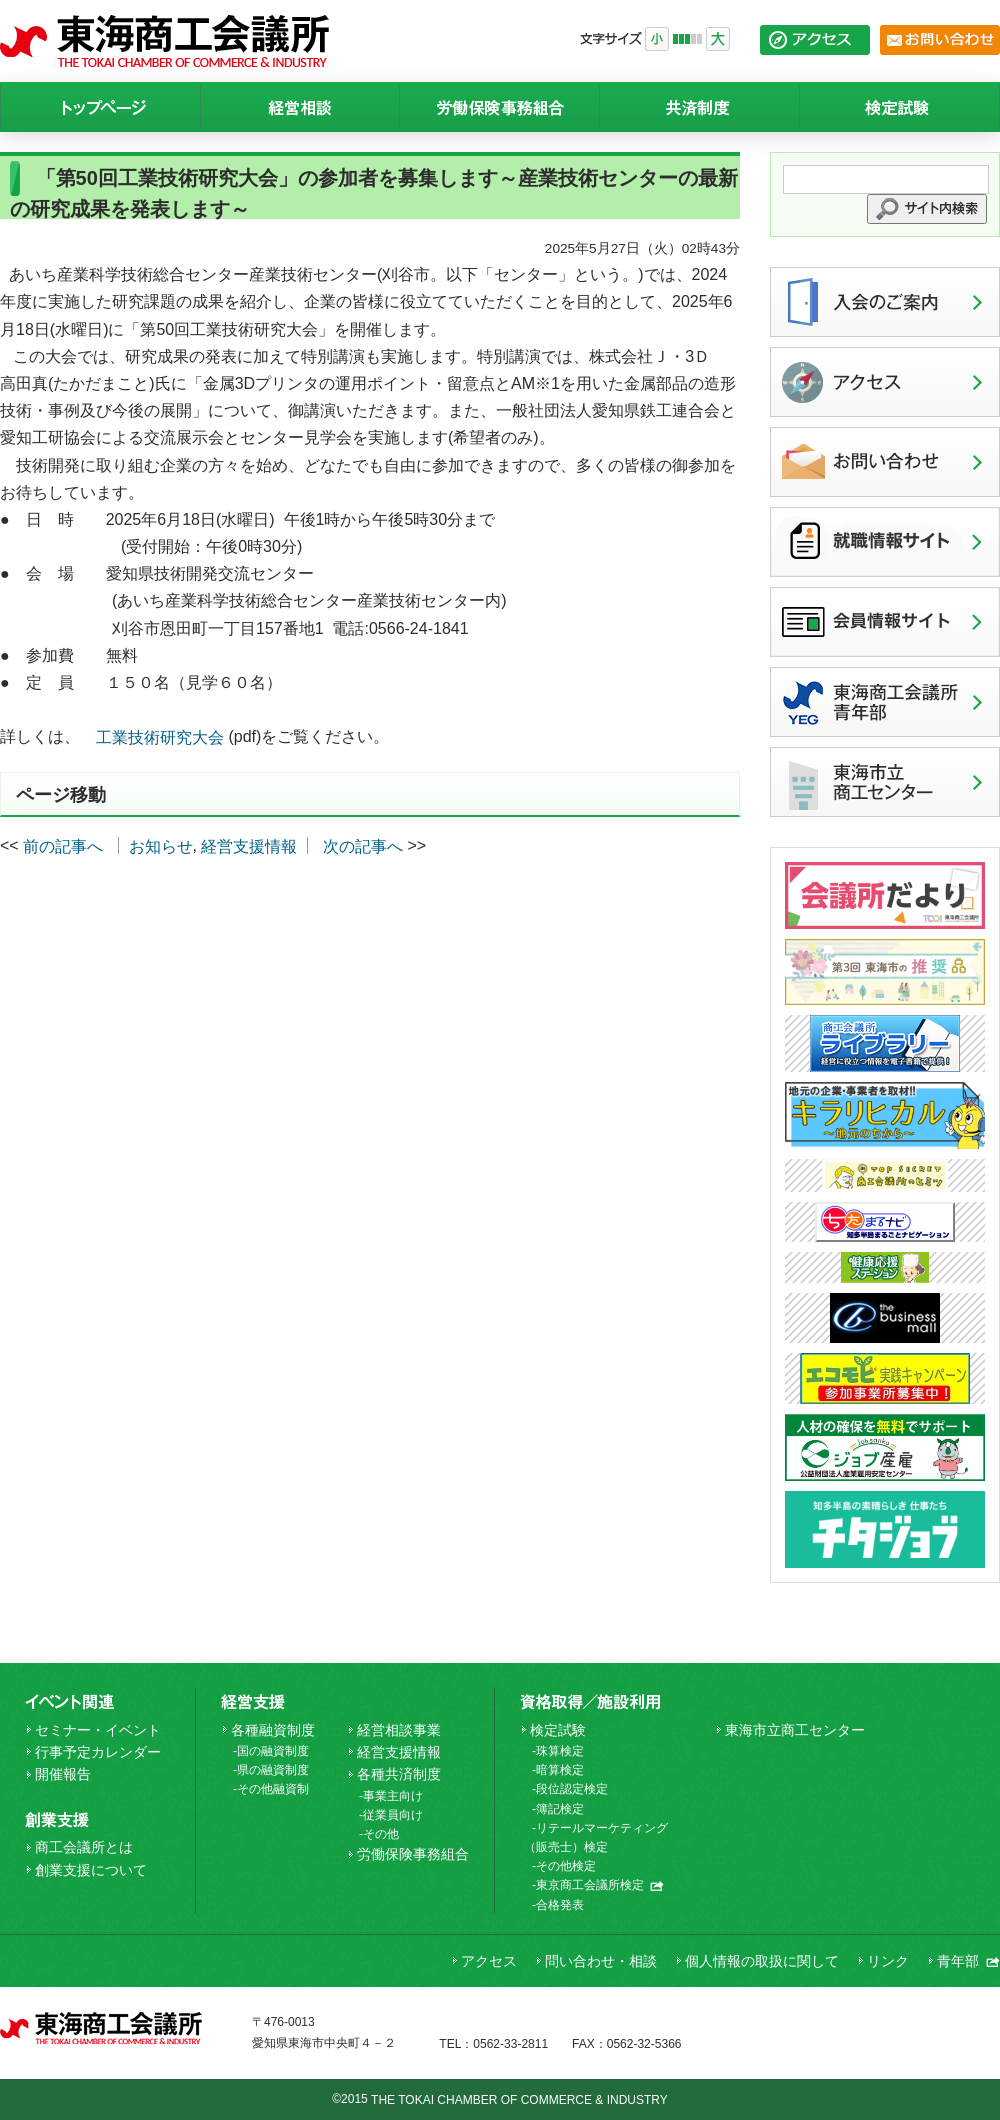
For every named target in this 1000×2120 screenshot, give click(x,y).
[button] (927, 209)
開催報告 (63, 1774)
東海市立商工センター (795, 1730)
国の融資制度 (273, 1751)
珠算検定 (560, 1751)
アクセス (489, 1961)
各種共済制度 (399, 1774)
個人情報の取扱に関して (762, 1961)
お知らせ (161, 846)
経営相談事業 (399, 1730)
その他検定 (566, 1866)
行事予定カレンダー (98, 1752)
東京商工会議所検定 (600, 1885)
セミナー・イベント (98, 1730)
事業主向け (393, 1796)
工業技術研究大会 (160, 738)
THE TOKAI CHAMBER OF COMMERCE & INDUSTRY (519, 2100)
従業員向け (393, 1815)
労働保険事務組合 (413, 1854)
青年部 (968, 1961)
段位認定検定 (572, 1789)
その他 (381, 1834)
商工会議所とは (84, 1847)
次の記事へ (363, 846)
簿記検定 (560, 1809)
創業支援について (91, 1870)
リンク (888, 1961)
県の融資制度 (273, 1770)
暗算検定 (560, 1770)
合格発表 (560, 1905)
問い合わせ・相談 (601, 1961)
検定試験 (558, 1730)
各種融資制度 (273, 1730)
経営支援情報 (249, 846)
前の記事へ (63, 846)
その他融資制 (273, 1789)
